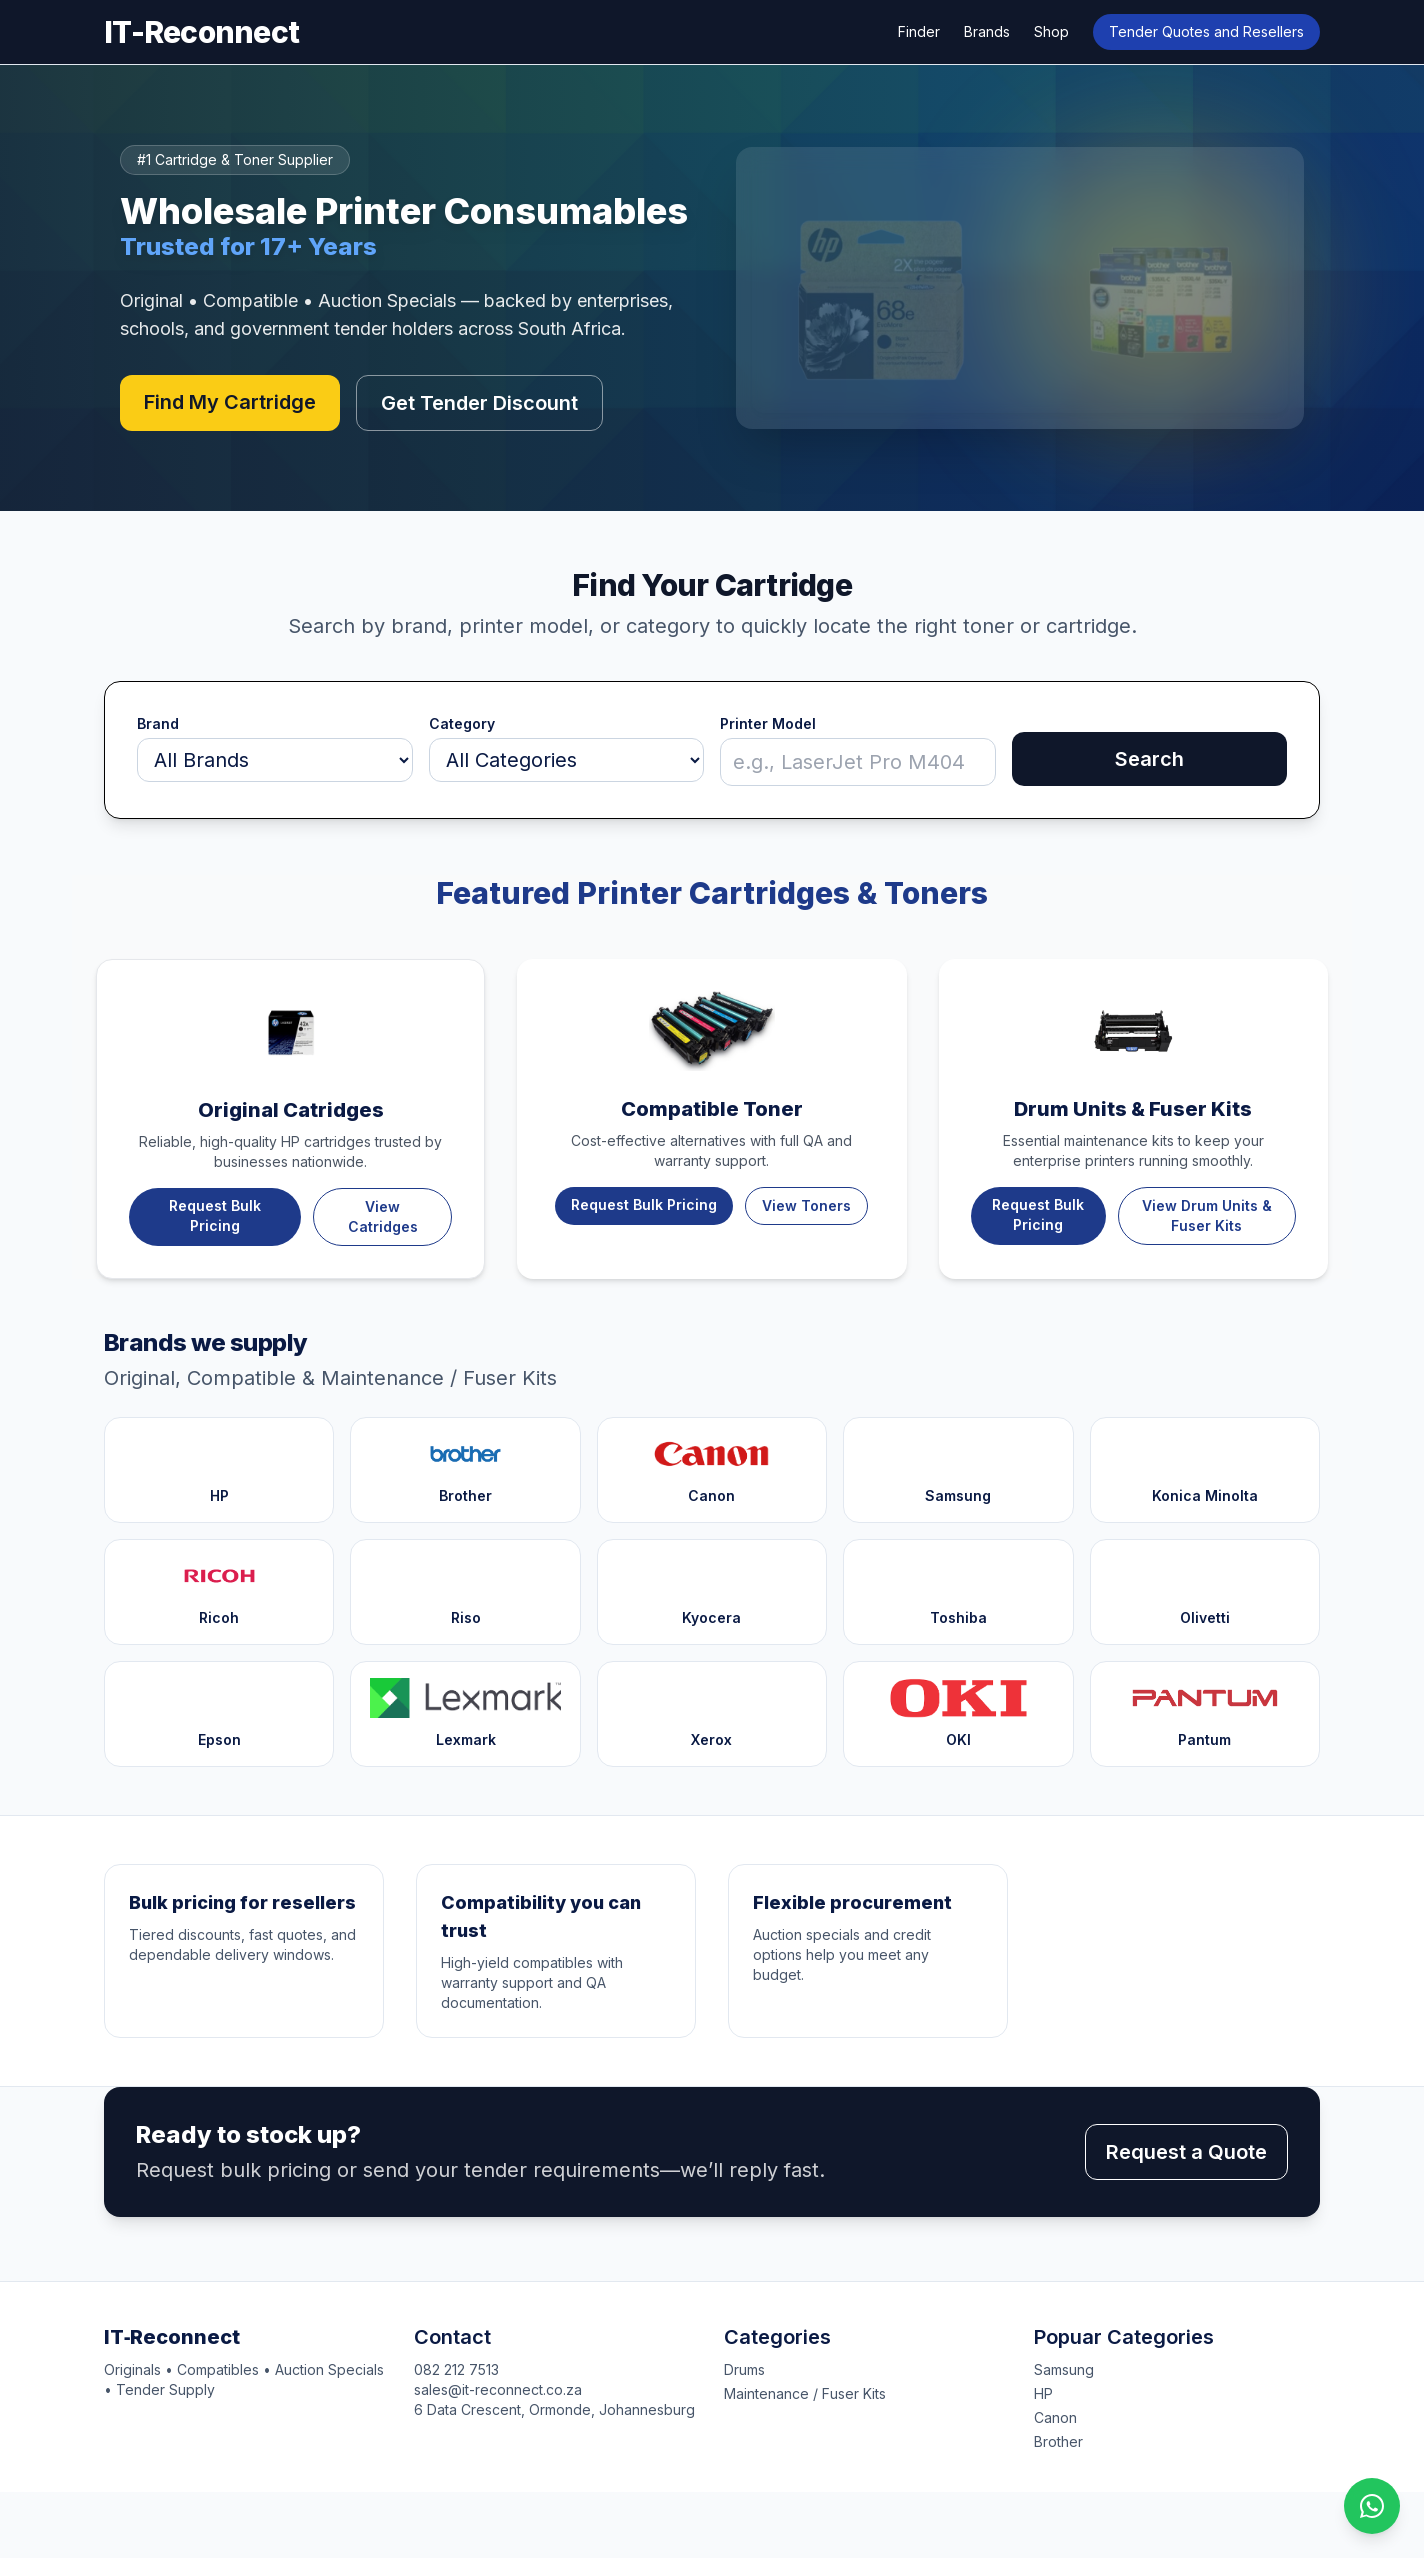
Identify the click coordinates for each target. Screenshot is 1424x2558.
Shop (1051, 31)
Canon (1055, 2417)
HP (1043, 2393)
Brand (158, 723)
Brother (1058, 2441)
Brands (987, 31)
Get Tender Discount (479, 403)
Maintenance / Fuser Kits (805, 2393)
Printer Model (768, 723)
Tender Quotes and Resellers (1206, 31)
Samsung (1064, 2369)
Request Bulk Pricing (215, 1215)
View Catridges (383, 1216)
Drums (744, 2369)
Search (1149, 759)
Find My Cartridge (230, 402)
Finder (919, 31)
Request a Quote (1186, 2152)
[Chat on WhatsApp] (1372, 2506)
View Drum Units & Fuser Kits (1207, 1215)
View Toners (806, 1205)
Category (462, 723)
